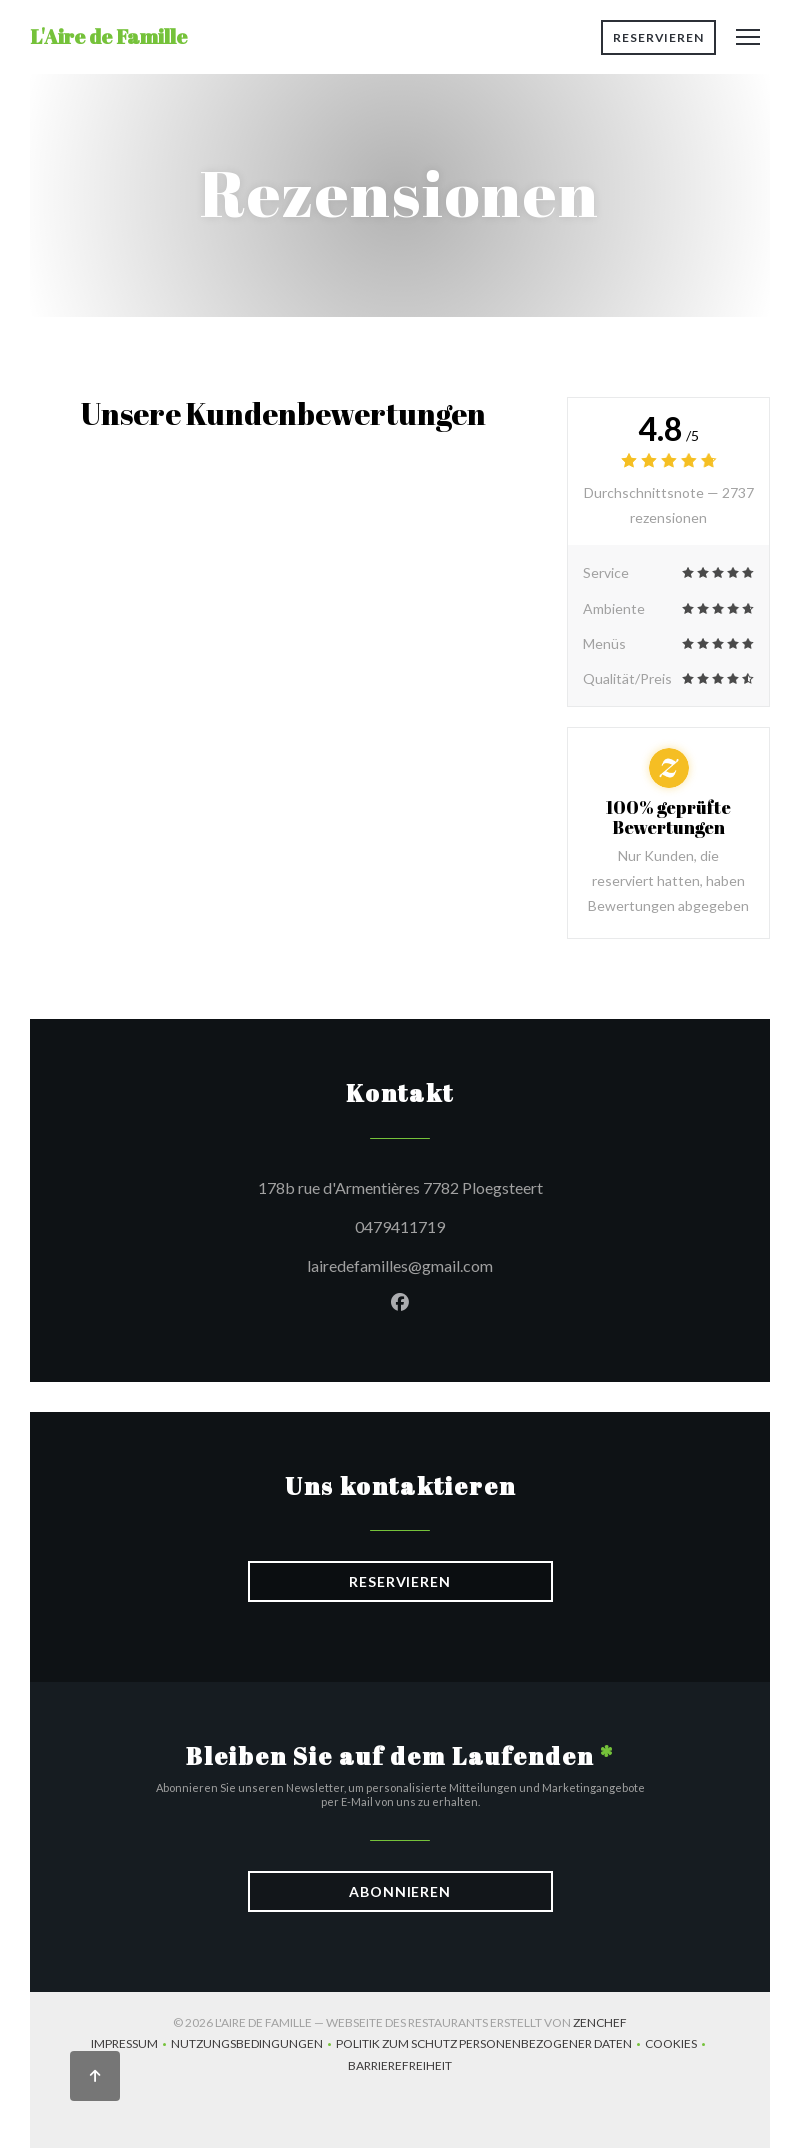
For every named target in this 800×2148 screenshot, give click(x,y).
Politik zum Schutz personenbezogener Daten (490, 2045)
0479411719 (400, 1226)
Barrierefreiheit (400, 2067)
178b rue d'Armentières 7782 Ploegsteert (484, 1185)
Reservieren (658, 37)
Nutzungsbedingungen (253, 2045)
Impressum (131, 2045)
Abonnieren (400, 1891)
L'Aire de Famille (108, 36)
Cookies (677, 2045)
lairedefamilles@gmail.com (400, 1265)
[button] (748, 37)
